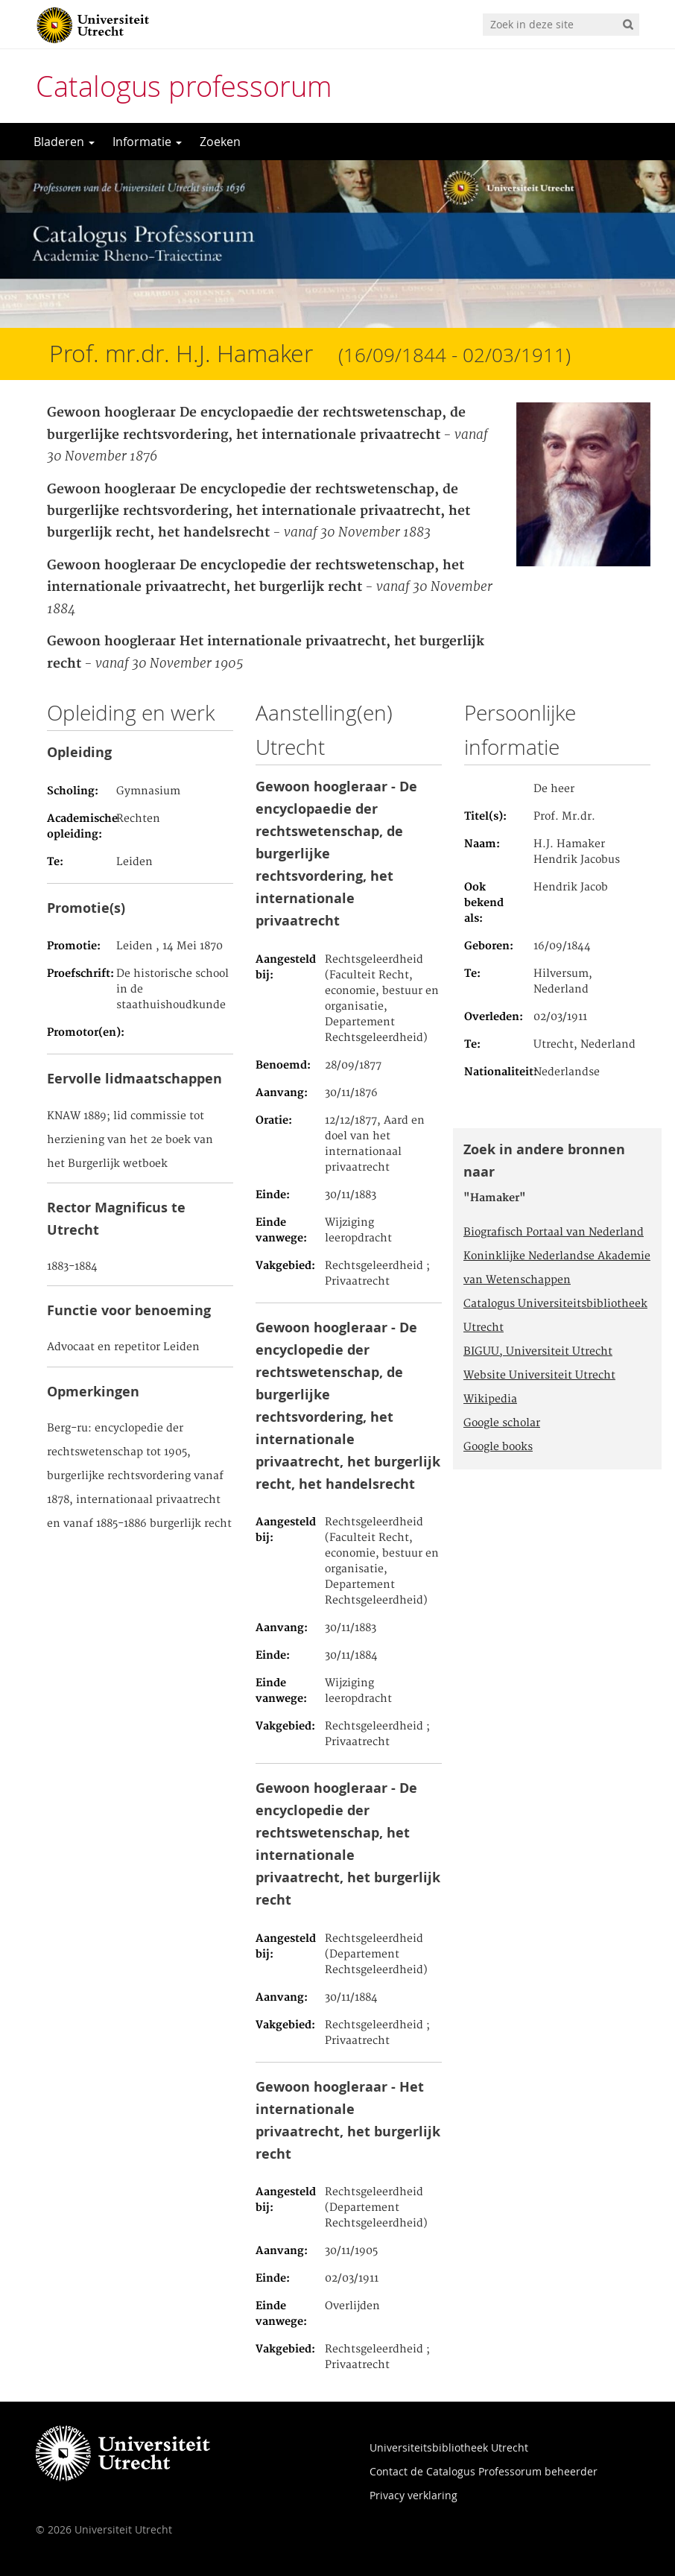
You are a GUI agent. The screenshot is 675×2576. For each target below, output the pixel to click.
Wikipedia (490, 1399)
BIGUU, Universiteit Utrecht (537, 1351)
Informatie (147, 141)
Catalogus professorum (184, 86)
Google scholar (501, 1423)
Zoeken (220, 141)
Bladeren (64, 141)
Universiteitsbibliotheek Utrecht (449, 2447)
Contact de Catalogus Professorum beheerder (484, 2471)
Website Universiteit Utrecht (539, 1375)
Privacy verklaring (413, 2495)
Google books (498, 1447)
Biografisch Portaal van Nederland (553, 1232)
